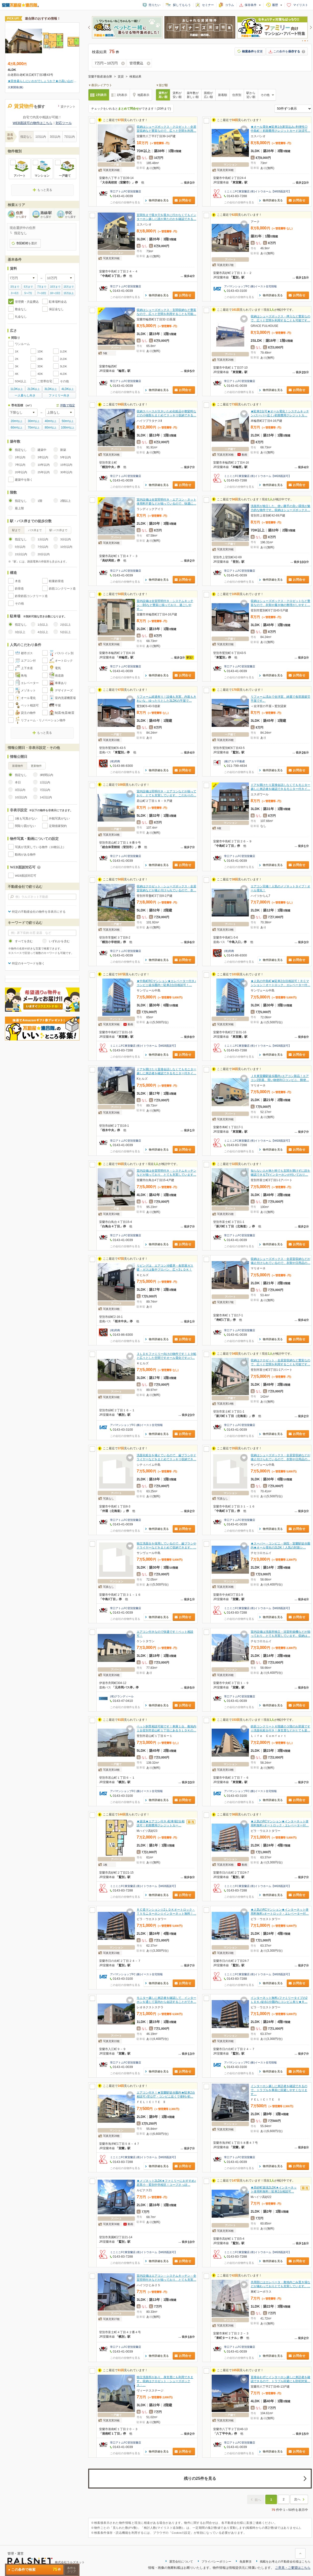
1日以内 (41, 136)
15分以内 (21, 554)
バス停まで (35, 530)
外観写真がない (59, 818)
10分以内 (66, 546)
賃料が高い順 (162, 95)
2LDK (63, 358)
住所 (23, 215)
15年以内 (66, 464)
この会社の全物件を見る (125, 202)
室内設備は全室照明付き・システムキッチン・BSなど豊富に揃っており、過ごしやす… (165, 605)
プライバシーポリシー (216, 2561)
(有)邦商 (115, 761)
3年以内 (43, 457)
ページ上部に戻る (300, 2553)
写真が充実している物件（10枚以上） (40, 847)
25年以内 (44, 472)
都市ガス (27, 653)
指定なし (26, 136)
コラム (229, 5)
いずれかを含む (59, 941)
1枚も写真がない (26, 818)
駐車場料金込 (58, 301)
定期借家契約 (58, 825)
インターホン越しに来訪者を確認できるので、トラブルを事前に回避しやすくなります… (279, 2090)
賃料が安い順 (177, 95)
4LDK (63, 373)
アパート (20, 175)
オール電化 (28, 697)
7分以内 (43, 546)
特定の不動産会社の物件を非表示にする (39, 911)
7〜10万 (41, 293)
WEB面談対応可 (25, 875)
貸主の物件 (28, 712)
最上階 (19, 508)
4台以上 (43, 632)
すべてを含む (24, 941)
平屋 (58, 705)
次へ (297, 2499)
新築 (63, 449)
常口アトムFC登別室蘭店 (125, 191)
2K (16, 358)
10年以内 (44, 464)
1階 (40, 500)
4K (16, 373)
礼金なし (21, 316)
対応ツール (64, 123)
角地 (24, 675)
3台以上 (20, 632)
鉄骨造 (19, 588)
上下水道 (27, 668)
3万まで (14, 286)
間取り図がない (25, 825)
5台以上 (65, 632)
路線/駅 (47, 215)
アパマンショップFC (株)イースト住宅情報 (250, 286)
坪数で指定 (67, 405)
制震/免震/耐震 (64, 712)
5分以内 (20, 546)
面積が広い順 (208, 95)
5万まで (28, 286)
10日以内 (21, 797)
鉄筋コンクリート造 (62, 588)
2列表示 (101, 95)
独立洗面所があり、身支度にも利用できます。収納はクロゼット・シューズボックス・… (165, 2381)
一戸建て (65, 175)
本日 (18, 782)
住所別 (236, 95)
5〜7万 (28, 293)
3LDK (63, 366)
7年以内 (20, 464)
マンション (42, 175)
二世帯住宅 (44, 381)
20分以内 (44, 554)
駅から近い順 (250, 95)
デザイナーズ (64, 690)
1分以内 (43, 539)
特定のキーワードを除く (28, 963)
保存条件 (251, 5)
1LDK (63, 351)
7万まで (41, 286)
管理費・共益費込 (27, 301)
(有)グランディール (122, 1696)
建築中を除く (24, 479)
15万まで (69, 286)
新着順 (222, 95)
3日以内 (55, 136)
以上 (16, 389)
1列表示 (122, 95)
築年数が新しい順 (193, 95)
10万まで (55, 286)
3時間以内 (46, 774)
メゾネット (28, 690)
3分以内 (65, 539)
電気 (58, 668)
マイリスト (300, 5)
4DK (40, 373)
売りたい (154, 5)
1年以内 (20, 457)
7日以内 (69, 136)
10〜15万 (55, 293)
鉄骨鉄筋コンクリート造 (31, 596)
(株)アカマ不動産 (234, 761)
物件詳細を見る (159, 200)
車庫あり (61, 683)
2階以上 (65, 500)
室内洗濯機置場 (65, 697)
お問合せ (185, 200)
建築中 (42, 449)
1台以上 (43, 624)
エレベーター (30, 683)
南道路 (59, 675)
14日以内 (46, 797)
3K (16, 366)
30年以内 (66, 472)
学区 (72, 215)
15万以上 (69, 293)
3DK (40, 366)
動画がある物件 (25, 854)
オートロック (64, 660)
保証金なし (56, 309)
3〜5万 (15, 293)
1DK (40, 351)
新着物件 (17, 765)
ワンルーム (22, 344)
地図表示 (143, 95)
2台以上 (65, 624)
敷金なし (21, 309)
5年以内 (65, 457)
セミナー (208, 5)
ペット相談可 (30, 705)
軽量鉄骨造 (56, 581)
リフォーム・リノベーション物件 (43, 720)
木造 (18, 581)
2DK (40, 358)
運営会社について (181, 2561)
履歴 (275, 5)
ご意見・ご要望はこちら (293, 2568)
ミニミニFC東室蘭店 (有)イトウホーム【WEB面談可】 (257, 191)
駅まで (16, 530)
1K (16, 351)
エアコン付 (28, 660)
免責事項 (245, 2561)
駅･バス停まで (58, 530)
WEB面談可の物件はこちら (32, 123)
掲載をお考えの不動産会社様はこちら (285, 2561)
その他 (64, 381)
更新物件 (36, 765)
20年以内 (21, 472)
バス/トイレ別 (64, 653)
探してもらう (182, 5)
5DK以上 (20, 381)
